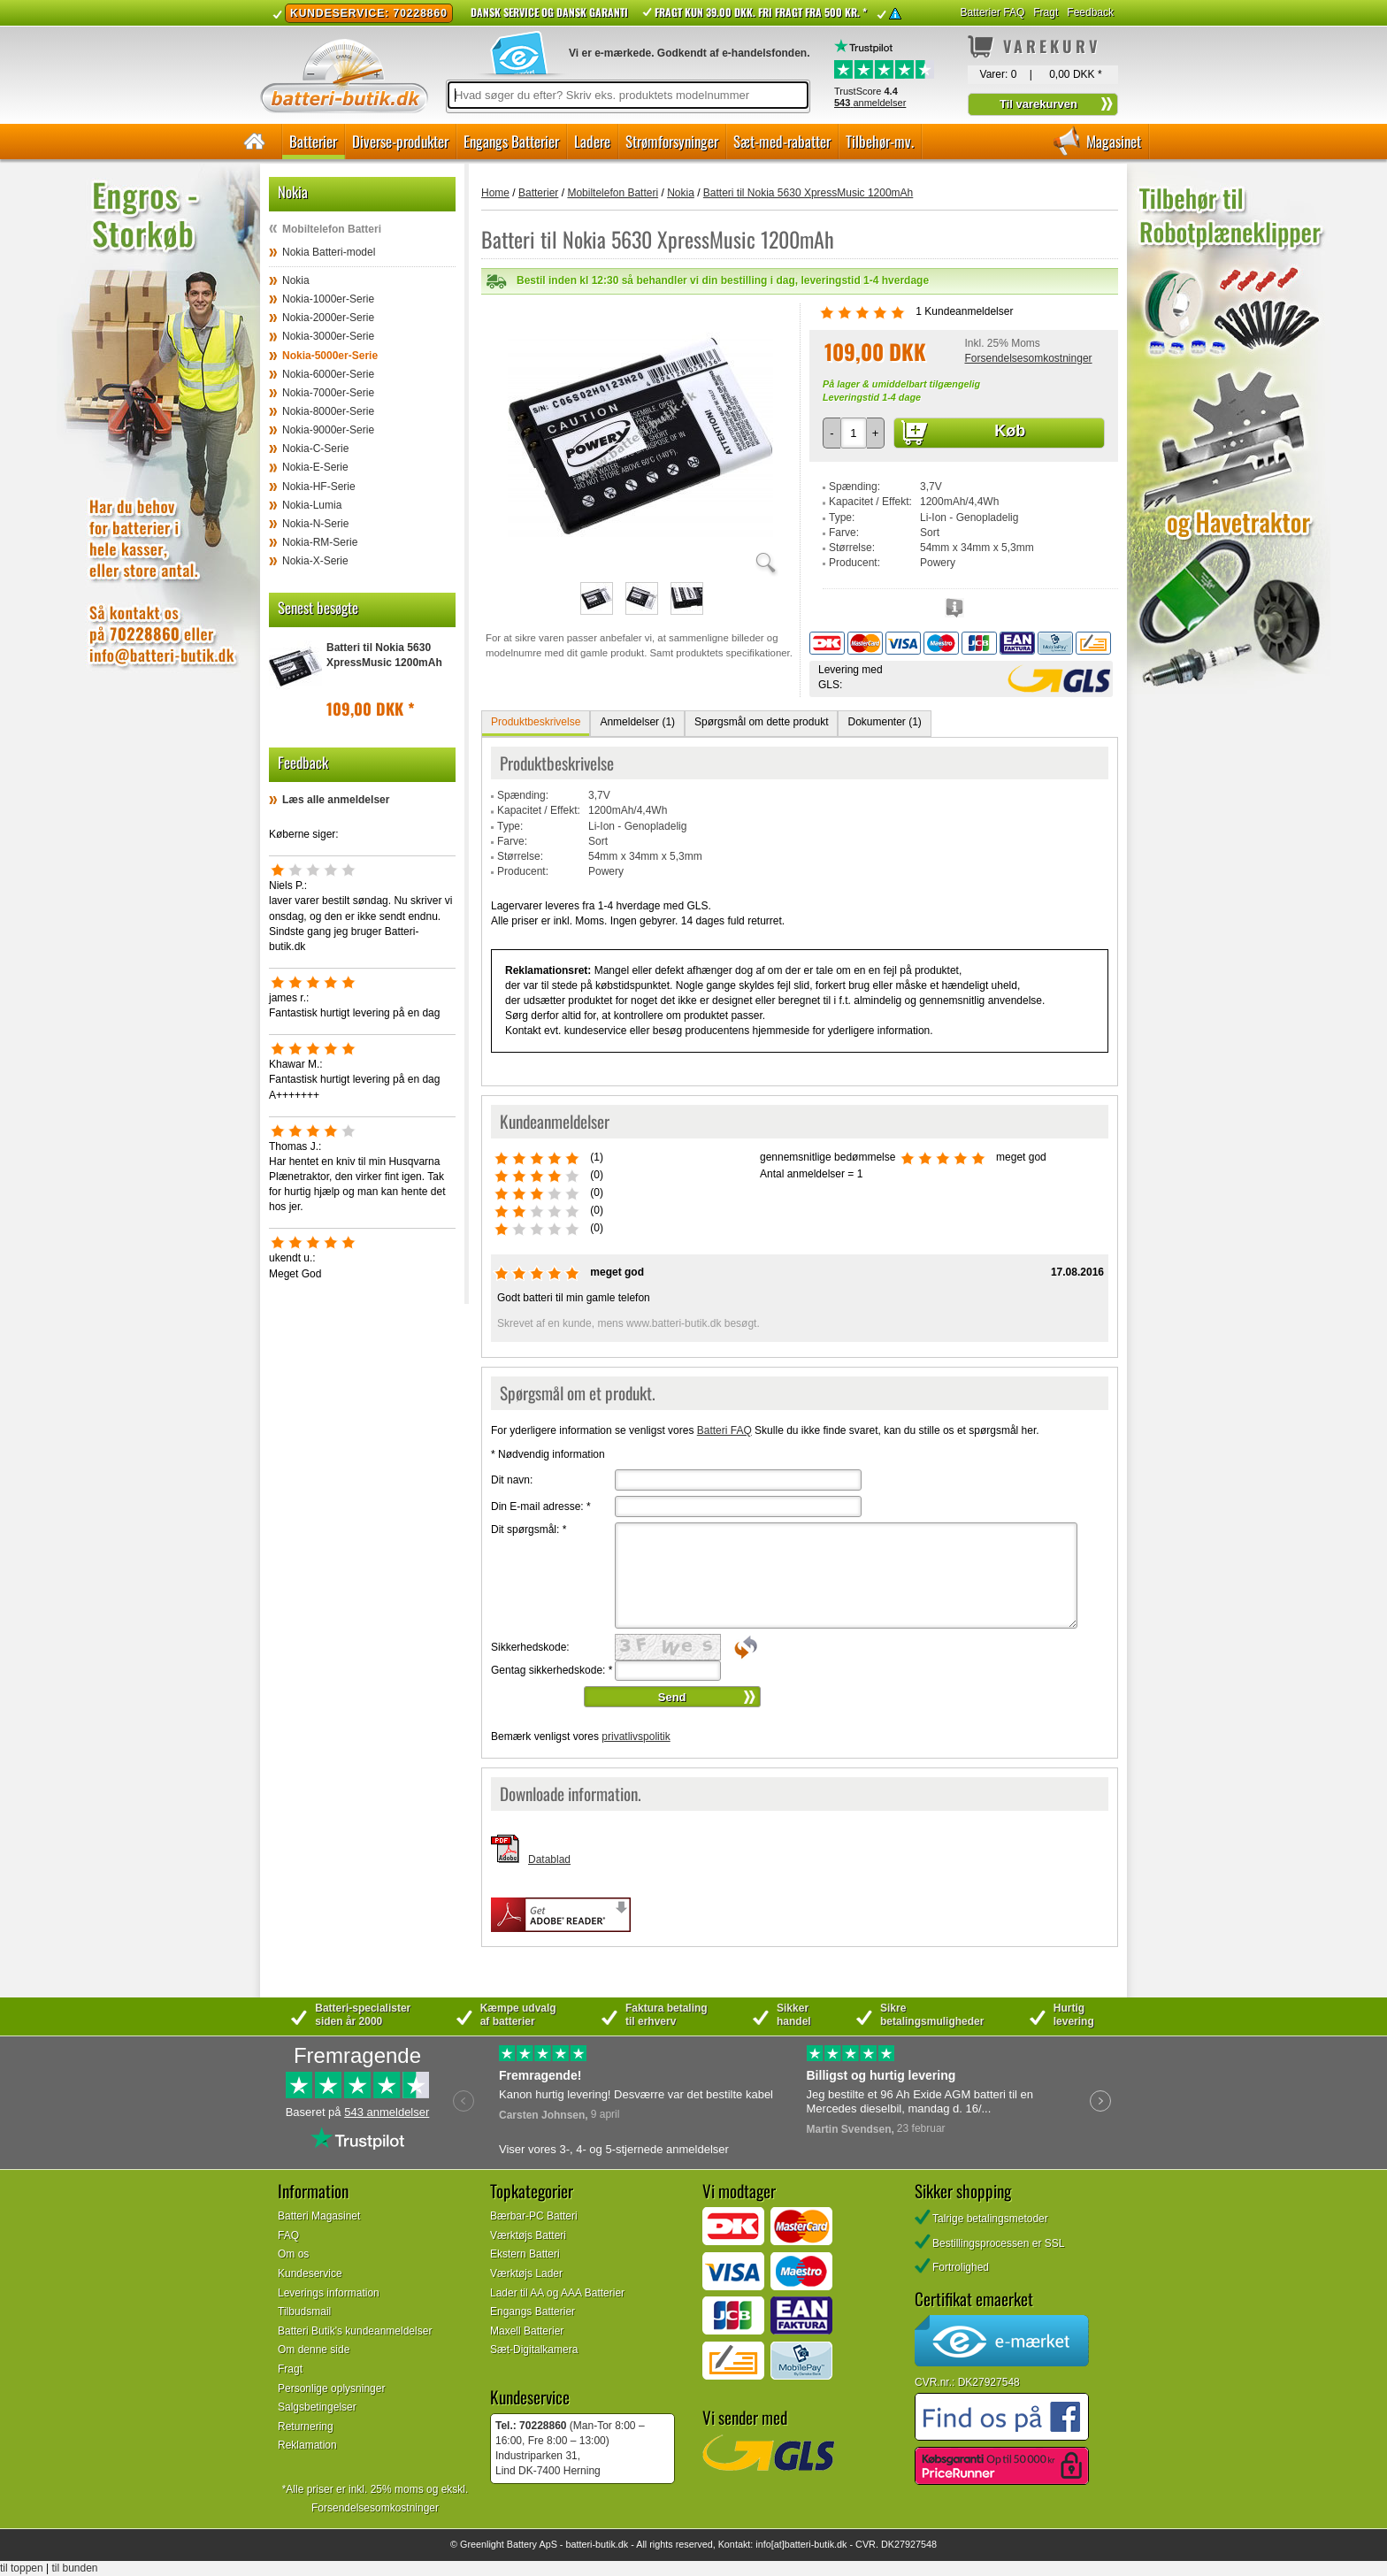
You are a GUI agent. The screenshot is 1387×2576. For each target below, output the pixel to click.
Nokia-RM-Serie (319, 542)
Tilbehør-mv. (880, 141)
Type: (841, 517)
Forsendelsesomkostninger (1028, 358)
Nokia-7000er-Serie (328, 393)
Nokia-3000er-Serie (328, 336)
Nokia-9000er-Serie (328, 430)
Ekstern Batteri (525, 2254)
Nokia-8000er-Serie (328, 411)
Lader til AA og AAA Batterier (557, 2293)
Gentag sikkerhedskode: (551, 1670)
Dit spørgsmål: (528, 1529)
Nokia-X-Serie (315, 561)
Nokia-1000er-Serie (328, 299)
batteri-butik (590, 2544)
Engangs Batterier (511, 141)
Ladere (592, 141)
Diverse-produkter (400, 141)
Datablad (549, 1859)
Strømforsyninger (671, 141)
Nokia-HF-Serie (319, 486)
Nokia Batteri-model (328, 252)
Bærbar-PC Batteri (534, 2216)
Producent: (854, 562)
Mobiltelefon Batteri (331, 229)
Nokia (296, 280)
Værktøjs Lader (526, 2273)
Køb (1009, 431)
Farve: (844, 532)
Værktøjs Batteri (528, 2235)
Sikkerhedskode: (530, 1647)
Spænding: (854, 486)
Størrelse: (852, 547)
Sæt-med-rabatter (782, 141)
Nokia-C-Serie (315, 448)
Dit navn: (512, 1480)
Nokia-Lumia (311, 505)
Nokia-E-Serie (315, 467)
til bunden (75, 2568)
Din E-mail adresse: (541, 1506)
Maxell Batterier (526, 2331)
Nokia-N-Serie (315, 524)
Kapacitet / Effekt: (870, 501)
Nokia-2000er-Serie (328, 317)
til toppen (21, 2568)
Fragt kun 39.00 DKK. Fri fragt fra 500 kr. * (761, 11)
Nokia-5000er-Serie (330, 355)
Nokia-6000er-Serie (328, 374)
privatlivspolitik (636, 1736)
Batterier (313, 141)
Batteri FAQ (724, 1430)
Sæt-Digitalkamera (534, 2349)
